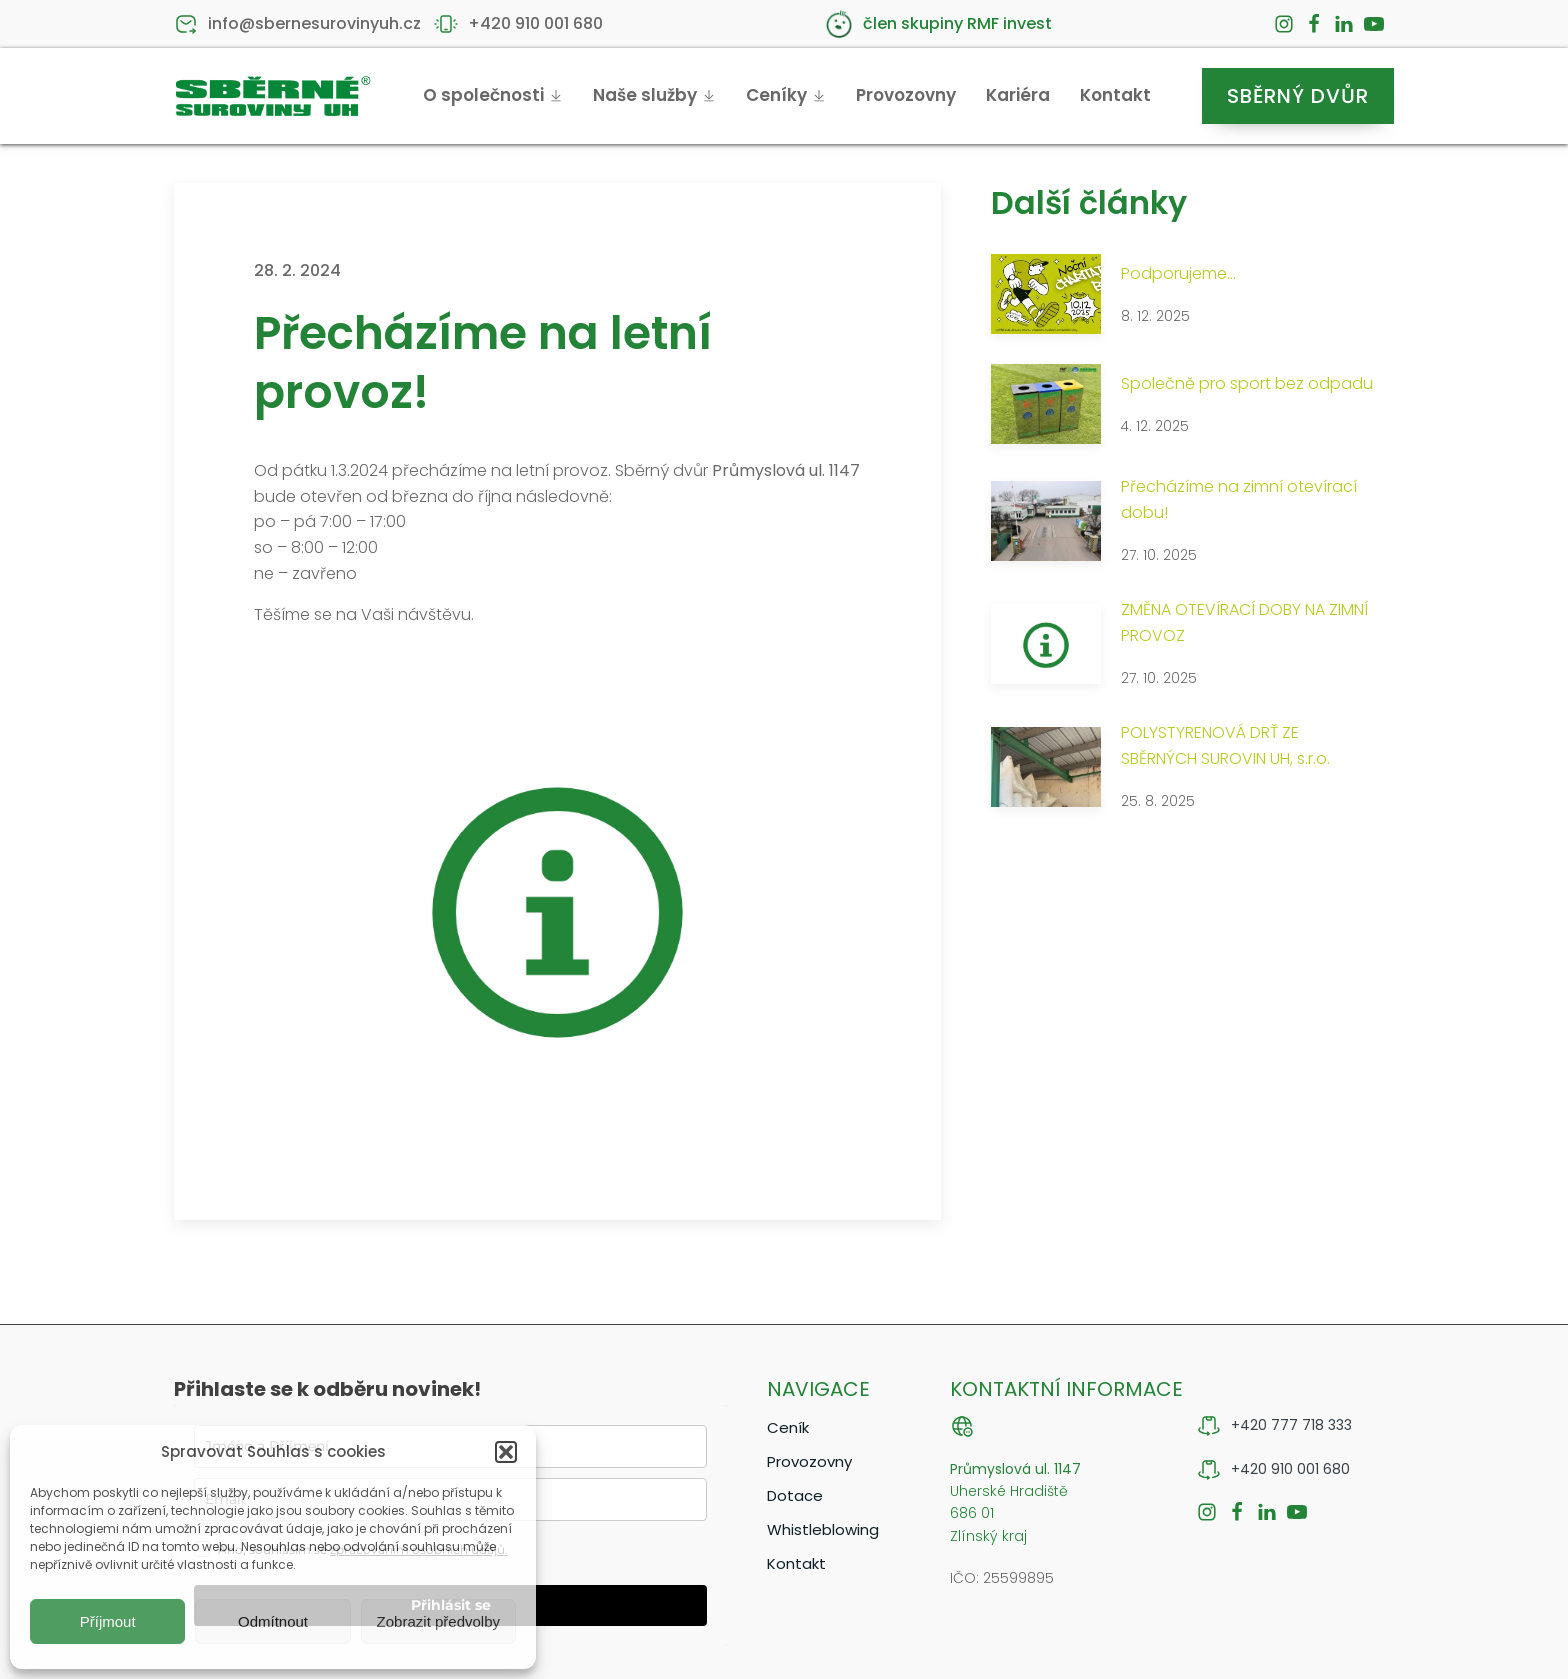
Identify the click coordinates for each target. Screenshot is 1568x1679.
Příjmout (108, 1621)
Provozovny (906, 95)
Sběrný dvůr (1298, 96)
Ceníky (786, 95)
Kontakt (1115, 95)
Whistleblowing (823, 1529)
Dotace (795, 1495)
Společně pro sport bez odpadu (1247, 383)
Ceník (788, 1427)
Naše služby (654, 95)
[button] (506, 1452)
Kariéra (1018, 95)
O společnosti (493, 95)
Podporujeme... (1178, 273)
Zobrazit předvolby (438, 1621)
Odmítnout (273, 1621)
